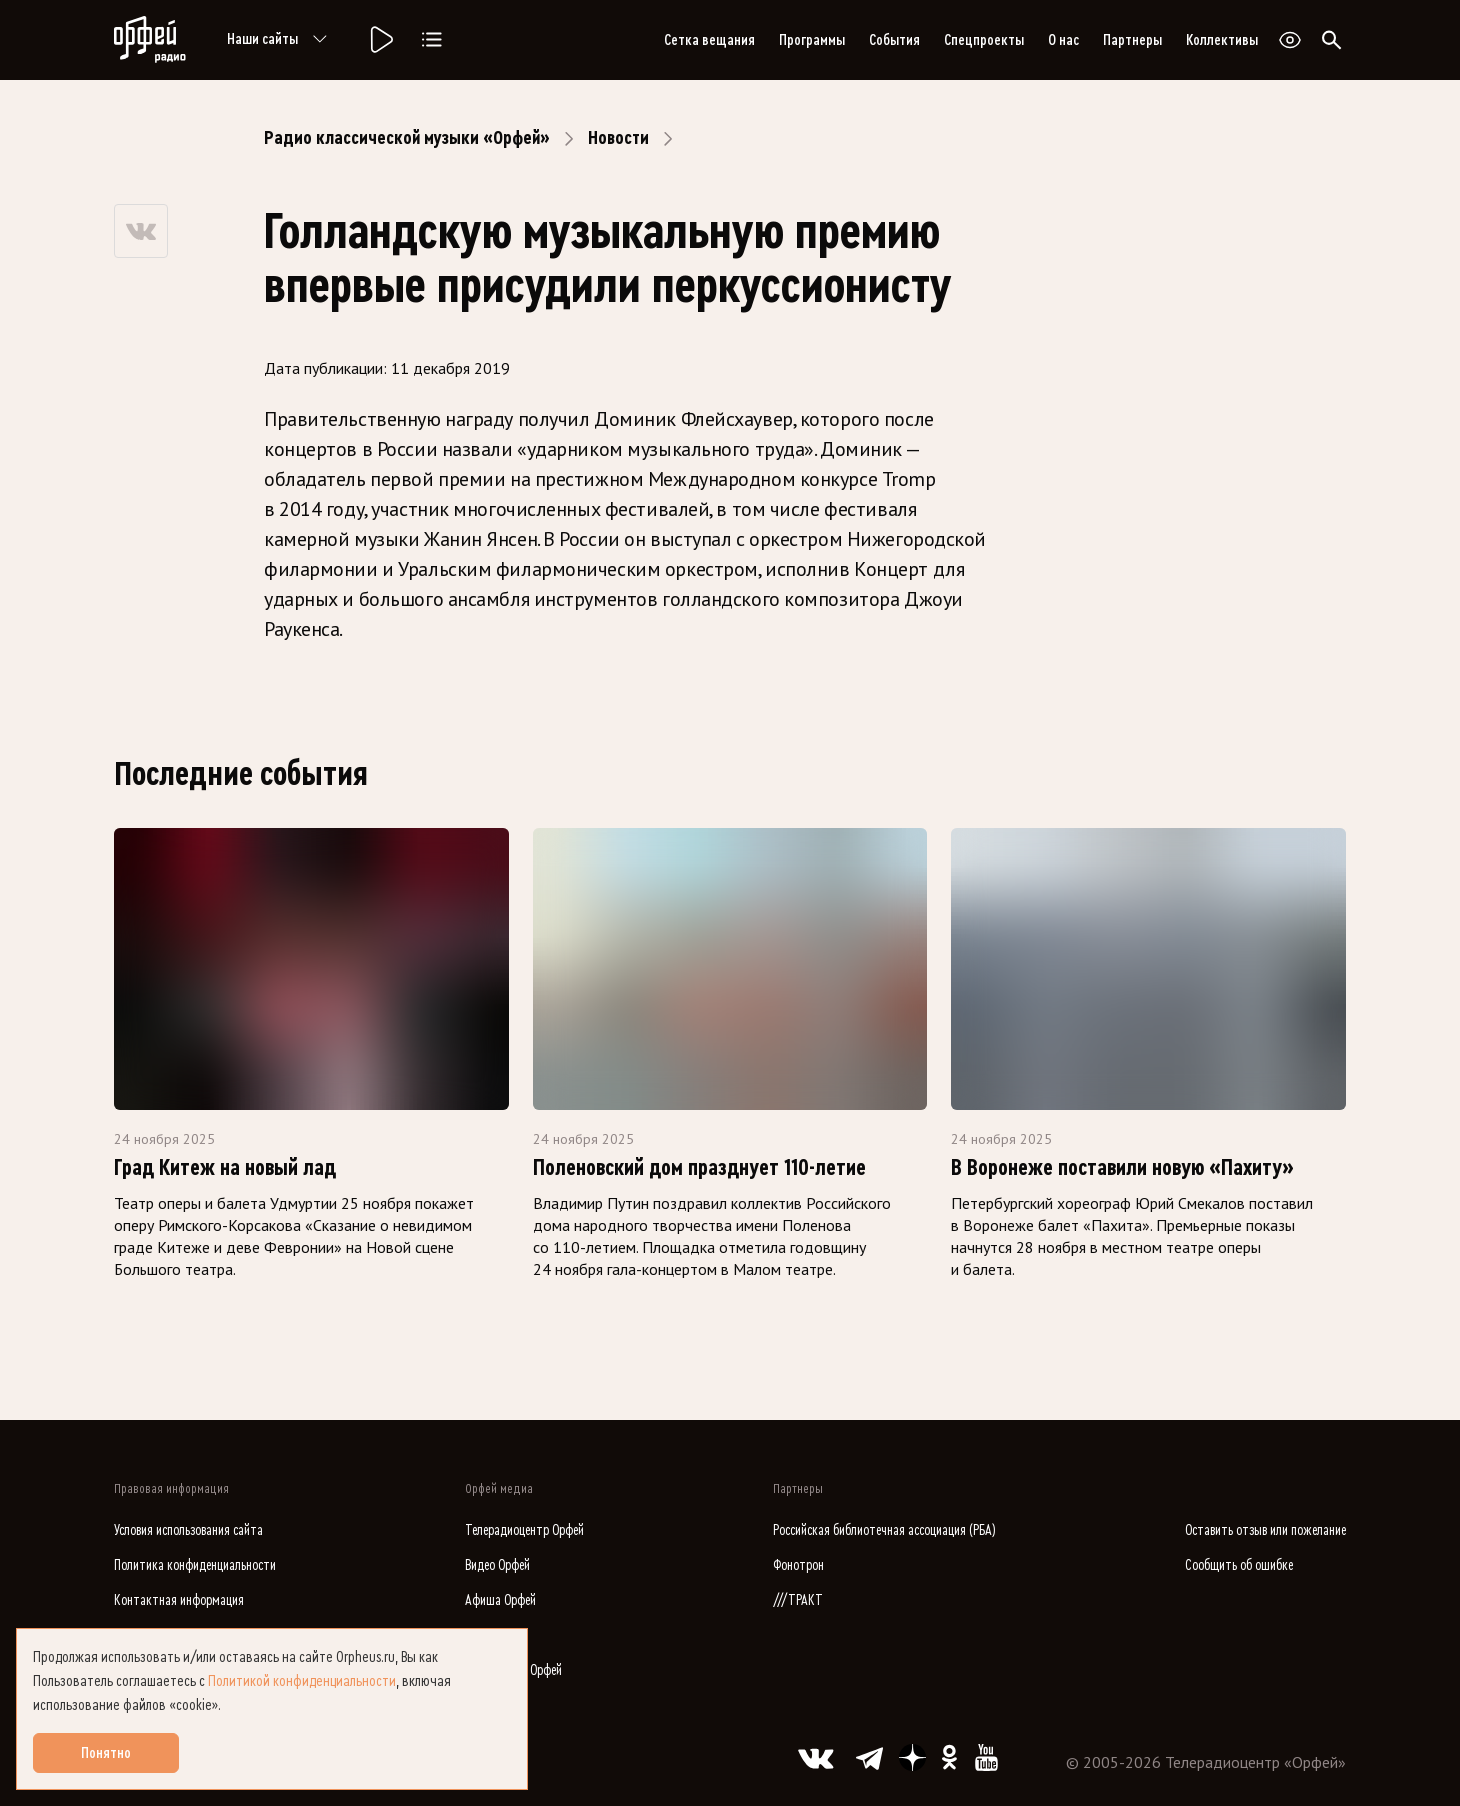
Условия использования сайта (188, 1530)
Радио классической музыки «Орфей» (407, 138)
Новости (618, 138)
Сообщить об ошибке (1239, 1565)
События (894, 40)
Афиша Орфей (500, 1600)
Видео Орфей (497, 1565)
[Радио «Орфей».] (380, 40)
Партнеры (1132, 40)
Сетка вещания (709, 40)
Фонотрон (798, 1565)
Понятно (106, 1753)
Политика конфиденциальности (195, 1565)
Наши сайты (280, 40)
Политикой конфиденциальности (302, 1681)
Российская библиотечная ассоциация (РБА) (884, 1530)
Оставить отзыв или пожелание (1265, 1530)
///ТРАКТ (798, 1600)
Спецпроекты (984, 40)
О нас (1063, 40)
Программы (812, 40)
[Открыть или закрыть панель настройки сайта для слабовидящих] (1290, 40)
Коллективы (1222, 40)
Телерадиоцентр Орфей (524, 1530)
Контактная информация (179, 1600)
